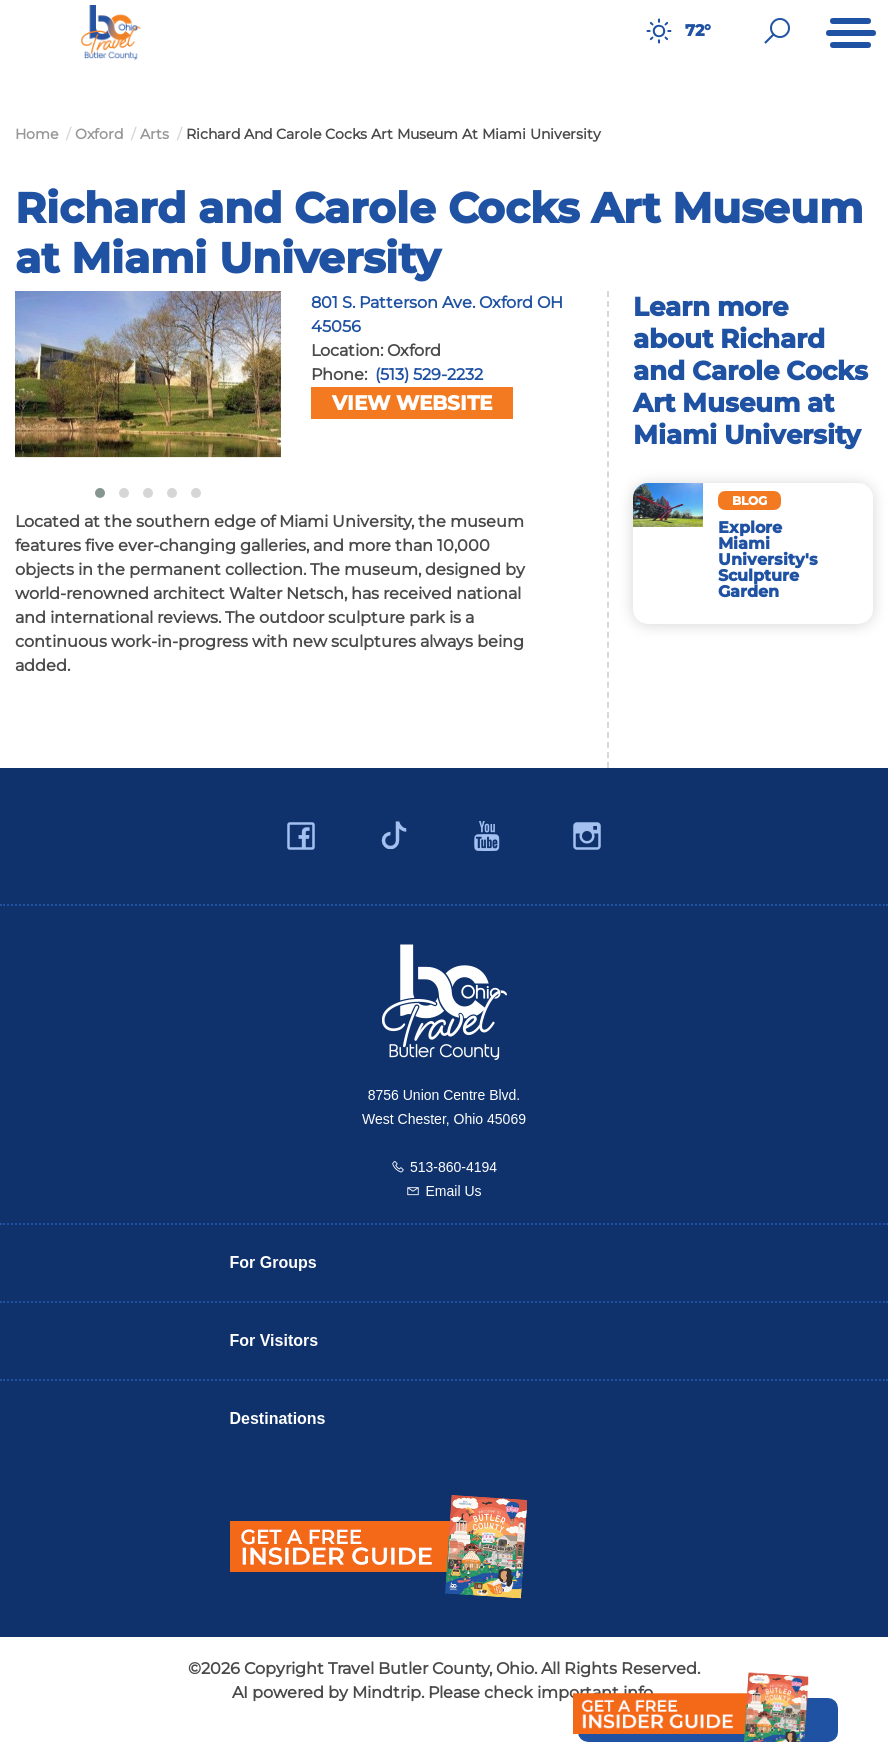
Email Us (453, 1191)
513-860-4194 (453, 1167)
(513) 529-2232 (429, 374)
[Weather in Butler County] (659, 31)
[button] (100, 493)
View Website (412, 403)
